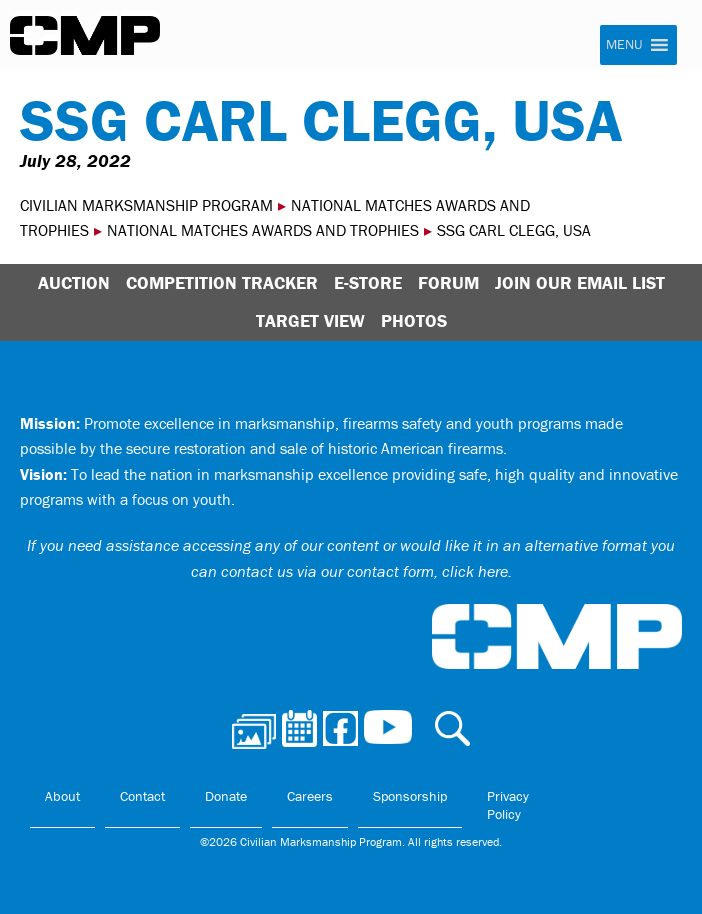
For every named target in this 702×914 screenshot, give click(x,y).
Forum (448, 282)
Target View (310, 320)
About (62, 796)
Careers (310, 796)
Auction (74, 282)
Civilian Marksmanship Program (85, 36)
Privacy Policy (508, 805)
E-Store (368, 282)
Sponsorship (410, 796)
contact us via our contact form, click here (364, 571)
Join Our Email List (580, 282)
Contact (142, 796)
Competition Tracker (222, 282)
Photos (414, 320)
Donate (226, 796)
